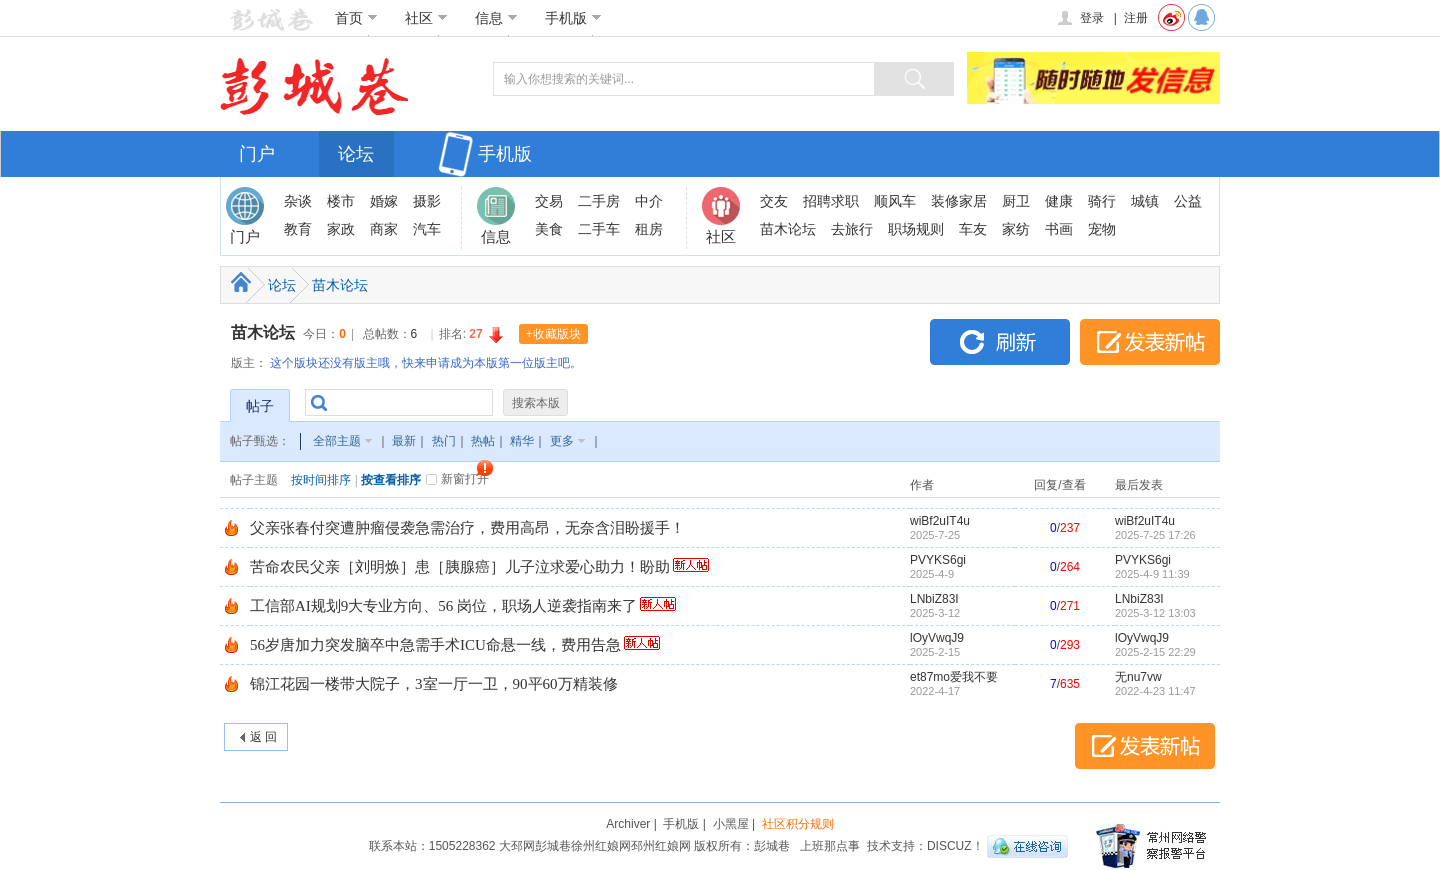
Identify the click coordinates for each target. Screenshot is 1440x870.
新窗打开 (465, 479)
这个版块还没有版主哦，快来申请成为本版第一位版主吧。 (426, 363)
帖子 (260, 406)
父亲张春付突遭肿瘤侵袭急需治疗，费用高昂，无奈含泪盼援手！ (467, 528)
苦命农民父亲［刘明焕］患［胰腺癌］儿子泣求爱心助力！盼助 (460, 567)
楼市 (341, 201)
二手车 (599, 229)
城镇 (1145, 201)
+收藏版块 (553, 334)
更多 (562, 441)
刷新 (1000, 342)
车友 (973, 229)
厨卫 (1016, 201)
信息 (496, 18)
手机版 (573, 18)
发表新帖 (1150, 342)
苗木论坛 (788, 229)
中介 (649, 201)
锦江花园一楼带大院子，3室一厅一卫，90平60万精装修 (434, 684)
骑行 (1102, 201)
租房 (649, 229)
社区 (426, 18)
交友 (774, 201)
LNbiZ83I (934, 599)
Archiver (628, 824)
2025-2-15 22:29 (1155, 652)
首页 (356, 18)
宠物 (1102, 229)
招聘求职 (831, 201)
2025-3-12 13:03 (1155, 613)
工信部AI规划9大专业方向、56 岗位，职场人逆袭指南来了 (443, 606)
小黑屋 (731, 824)
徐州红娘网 (601, 846)
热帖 (483, 441)
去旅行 (852, 229)
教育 (298, 229)
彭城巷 (553, 846)
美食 (549, 229)
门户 (257, 154)
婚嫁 (384, 201)
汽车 (427, 229)
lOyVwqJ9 (937, 638)
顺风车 (895, 201)
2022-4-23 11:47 (1155, 691)
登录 (1079, 18)
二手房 (599, 201)
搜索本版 (536, 403)
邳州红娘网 (661, 846)
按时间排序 (321, 480)
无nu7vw (1138, 677)
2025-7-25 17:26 (1155, 535)
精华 (522, 441)
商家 (384, 229)
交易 (549, 201)
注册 (1136, 18)
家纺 (1016, 229)
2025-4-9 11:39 (1152, 574)
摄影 (427, 201)
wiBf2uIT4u (940, 521)
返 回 (263, 737)
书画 (1059, 229)
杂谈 (298, 201)
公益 (1188, 201)
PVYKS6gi (938, 560)
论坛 (356, 154)
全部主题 (337, 441)
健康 (1059, 201)
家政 (341, 229)
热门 (444, 441)
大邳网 (517, 846)
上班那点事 (830, 846)
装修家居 (959, 201)
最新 (404, 441)
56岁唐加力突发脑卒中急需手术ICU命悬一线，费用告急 (435, 645)
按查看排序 (391, 480)
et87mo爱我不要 (954, 677)
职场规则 (916, 229)
